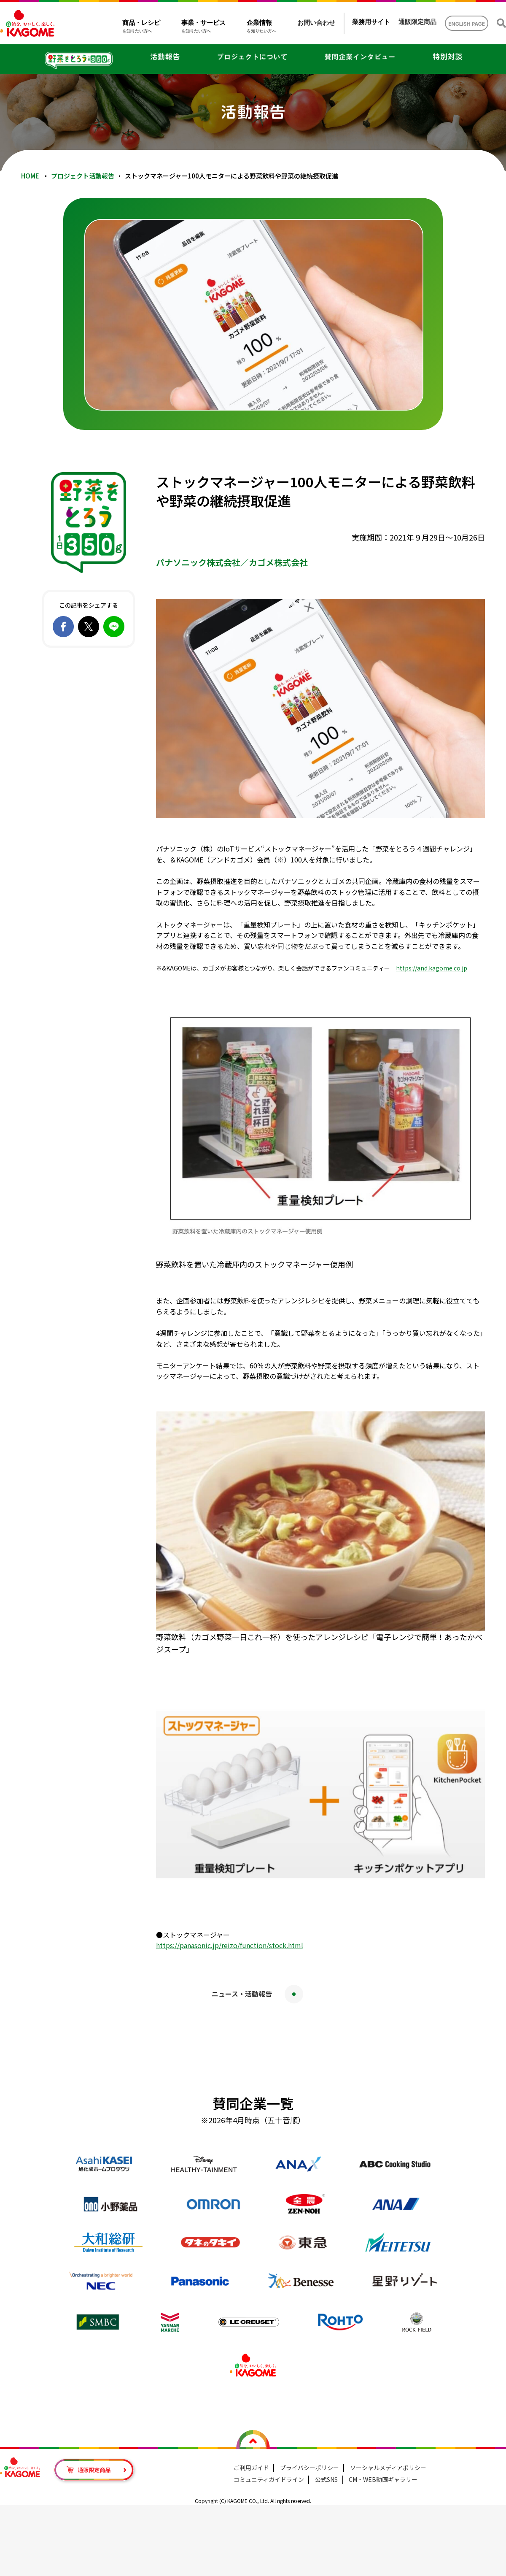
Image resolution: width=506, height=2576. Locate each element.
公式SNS (326, 2479)
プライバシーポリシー (309, 2467)
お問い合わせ (316, 23)
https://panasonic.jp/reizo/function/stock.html (229, 1945)
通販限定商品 (417, 22)
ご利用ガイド (251, 2467)
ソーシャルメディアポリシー (388, 2467)
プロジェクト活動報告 (82, 175)
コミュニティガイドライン (269, 2479)
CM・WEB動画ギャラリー (383, 2479)
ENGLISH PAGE (466, 24)
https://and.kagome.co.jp (431, 968)
